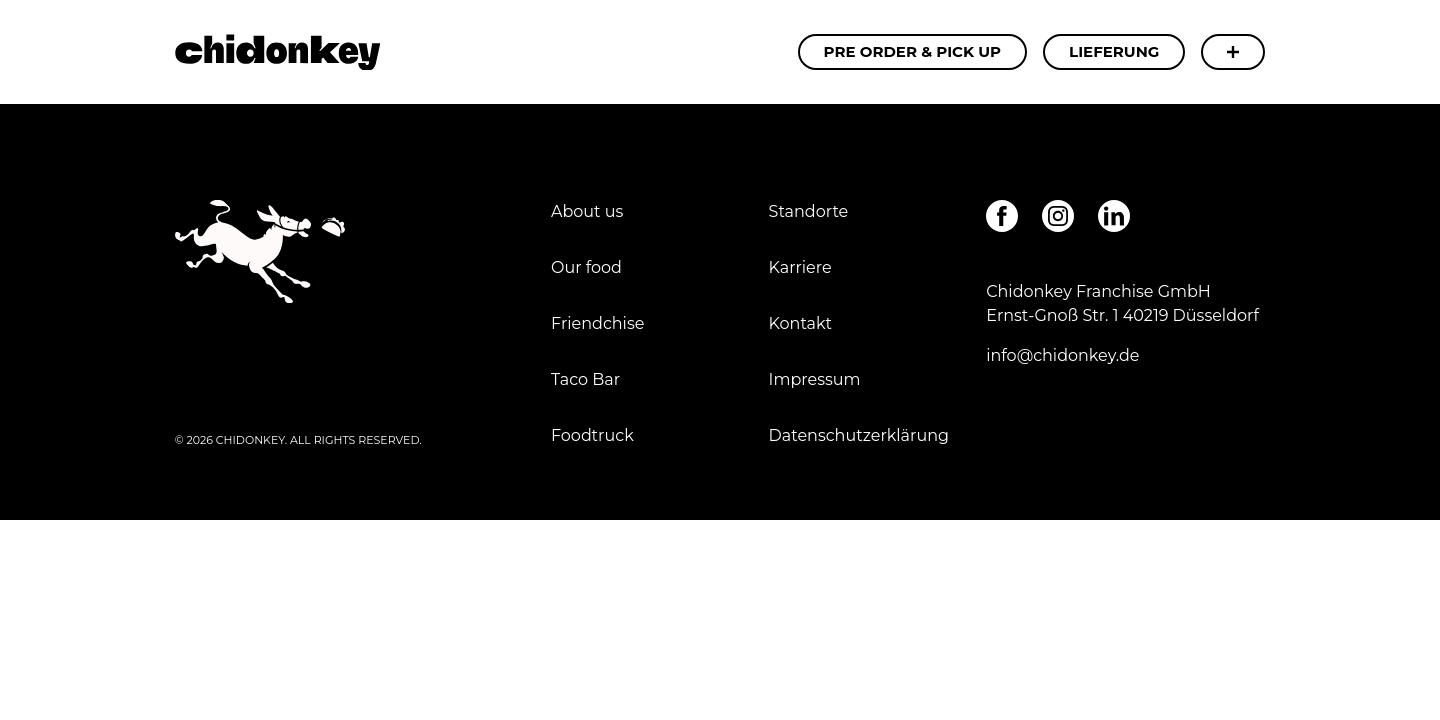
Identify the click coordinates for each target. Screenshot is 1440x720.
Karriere (800, 267)
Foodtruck (592, 435)
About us (587, 211)
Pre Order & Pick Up (913, 51)
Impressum (817, 379)
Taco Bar (585, 379)
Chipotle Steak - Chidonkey (277, 52)
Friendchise (597, 323)
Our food (586, 267)
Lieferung (1114, 51)
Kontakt (801, 323)
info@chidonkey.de (1062, 355)
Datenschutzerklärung (859, 435)
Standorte (809, 211)
